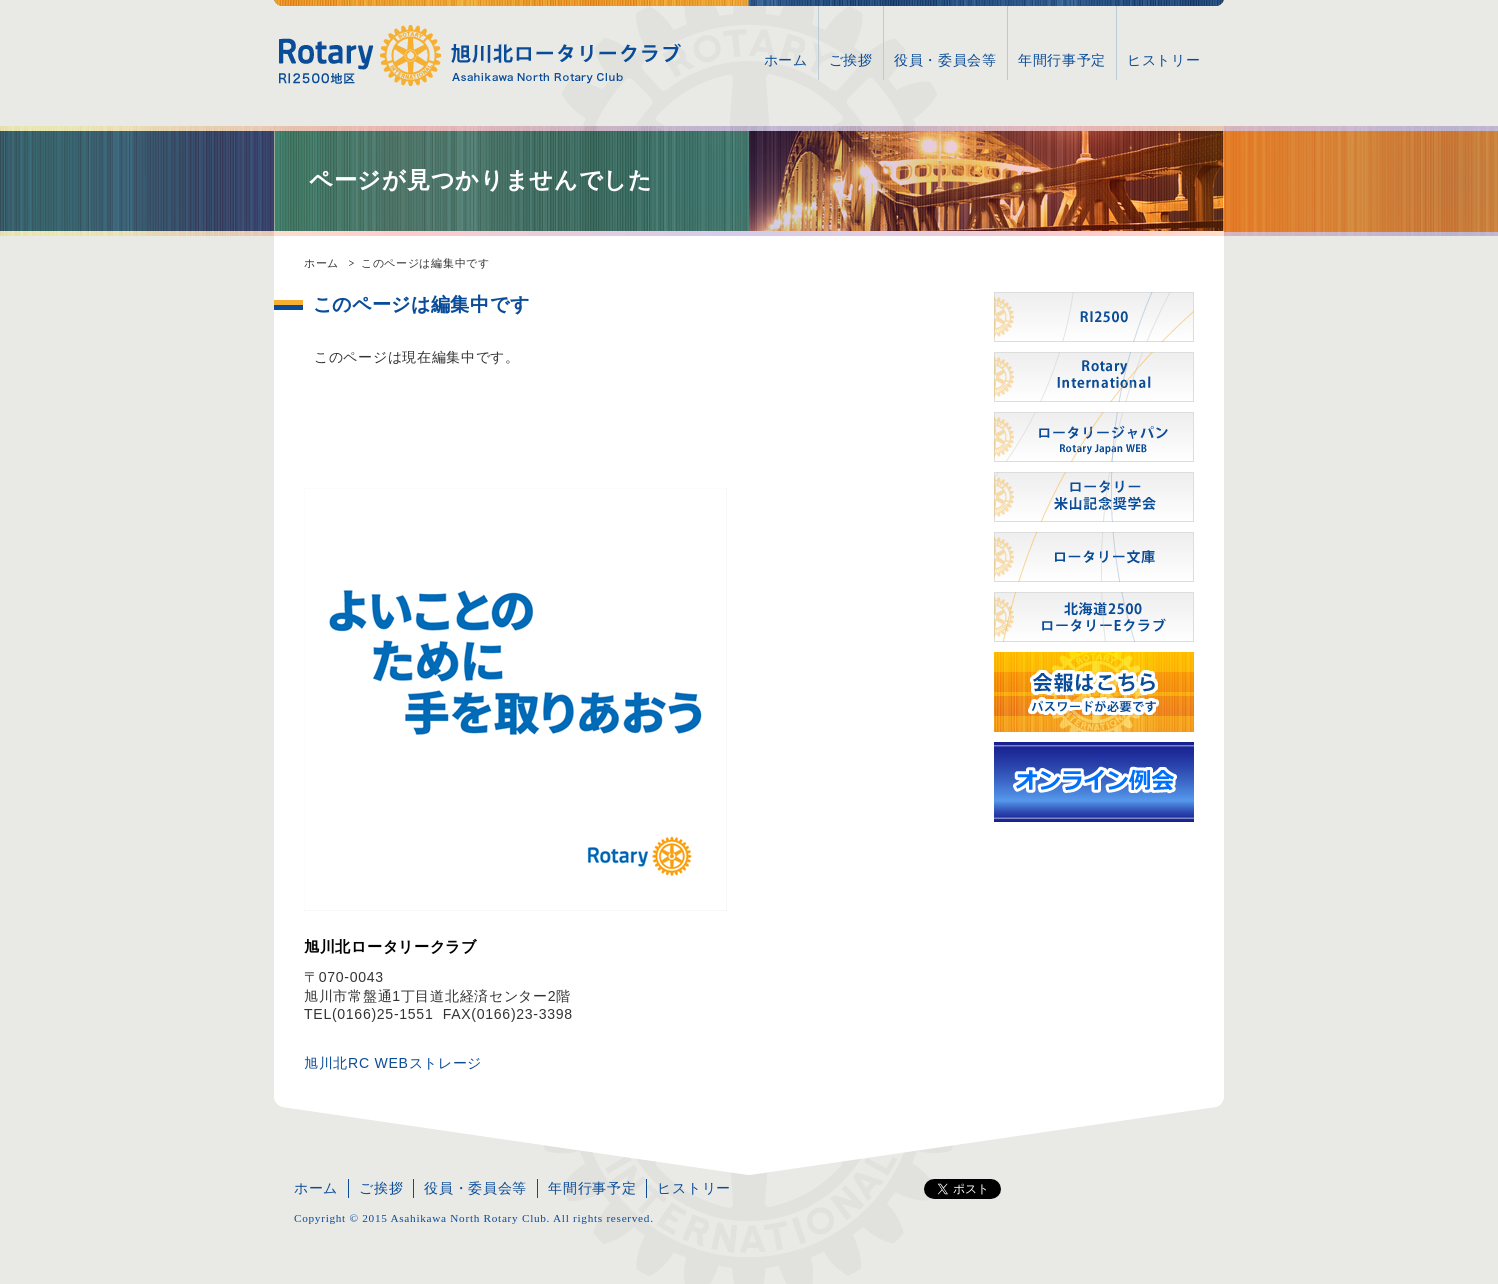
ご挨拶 (851, 60)
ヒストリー (1164, 60)
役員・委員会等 (945, 60)
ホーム (786, 60)
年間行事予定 (1062, 60)
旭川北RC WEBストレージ (393, 1063)
